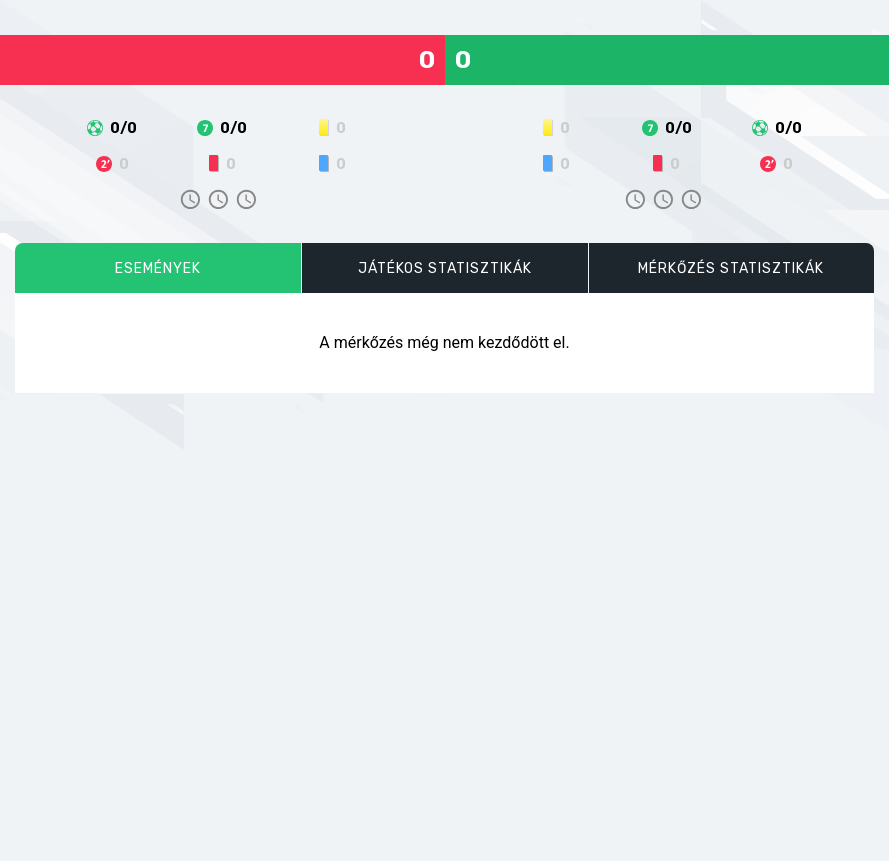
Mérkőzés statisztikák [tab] (731, 268)
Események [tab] (158, 268)
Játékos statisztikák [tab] (445, 268)
